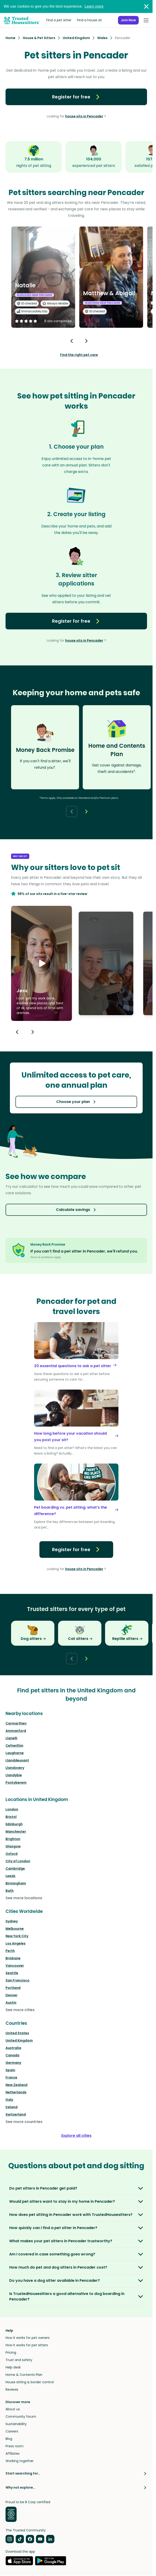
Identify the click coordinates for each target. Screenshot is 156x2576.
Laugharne (15, 1753)
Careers (12, 2431)
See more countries (24, 2121)
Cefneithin (14, 1745)
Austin (11, 2002)
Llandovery (15, 1767)
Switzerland (16, 2114)
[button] (41, 963)
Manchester (16, 1831)
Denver (12, 1995)
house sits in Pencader (84, 116)
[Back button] (71, 340)
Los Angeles (16, 1943)
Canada (12, 2055)
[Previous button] (17, 1032)
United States (17, 2033)
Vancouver (15, 1965)
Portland (13, 1987)
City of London (18, 1861)
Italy (9, 2099)
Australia (13, 2048)
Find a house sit (89, 20)
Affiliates (13, 2453)
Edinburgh (14, 1824)
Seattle (12, 1973)
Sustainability (16, 2424)
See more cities (20, 2009)
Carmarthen (16, 1723)
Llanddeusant (17, 1760)
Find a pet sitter (58, 20)
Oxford (12, 1853)
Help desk (13, 2367)
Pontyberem (16, 1782)
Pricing (11, 2352)
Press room (15, 2446)
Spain (10, 2070)
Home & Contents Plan (24, 2374)
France (11, 2077)
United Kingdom (19, 2040)
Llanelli (11, 1738)
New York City (17, 1936)
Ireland (12, 2107)
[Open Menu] (146, 20)
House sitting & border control (30, 2382)
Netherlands (16, 2092)
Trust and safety (19, 2360)
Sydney (12, 1921)
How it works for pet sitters (27, 2345)
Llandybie (14, 1775)
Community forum (21, 2416)
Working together (20, 2461)
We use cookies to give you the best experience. (53, 6)
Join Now (128, 20)
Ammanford (16, 1730)
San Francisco (17, 1980)
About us (13, 2409)
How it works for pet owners (28, 2337)
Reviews (12, 2389)
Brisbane (13, 1958)
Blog (9, 2438)
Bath (10, 1890)
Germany (13, 2062)
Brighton (13, 1839)
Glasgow (13, 1846)
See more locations (24, 1898)
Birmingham (16, 1883)
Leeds (10, 1876)
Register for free (76, 97)
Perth (10, 1950)
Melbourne (15, 1928)
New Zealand (16, 2085)
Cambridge (15, 1868)
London (12, 1809)
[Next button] (86, 340)
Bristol (11, 1816)
